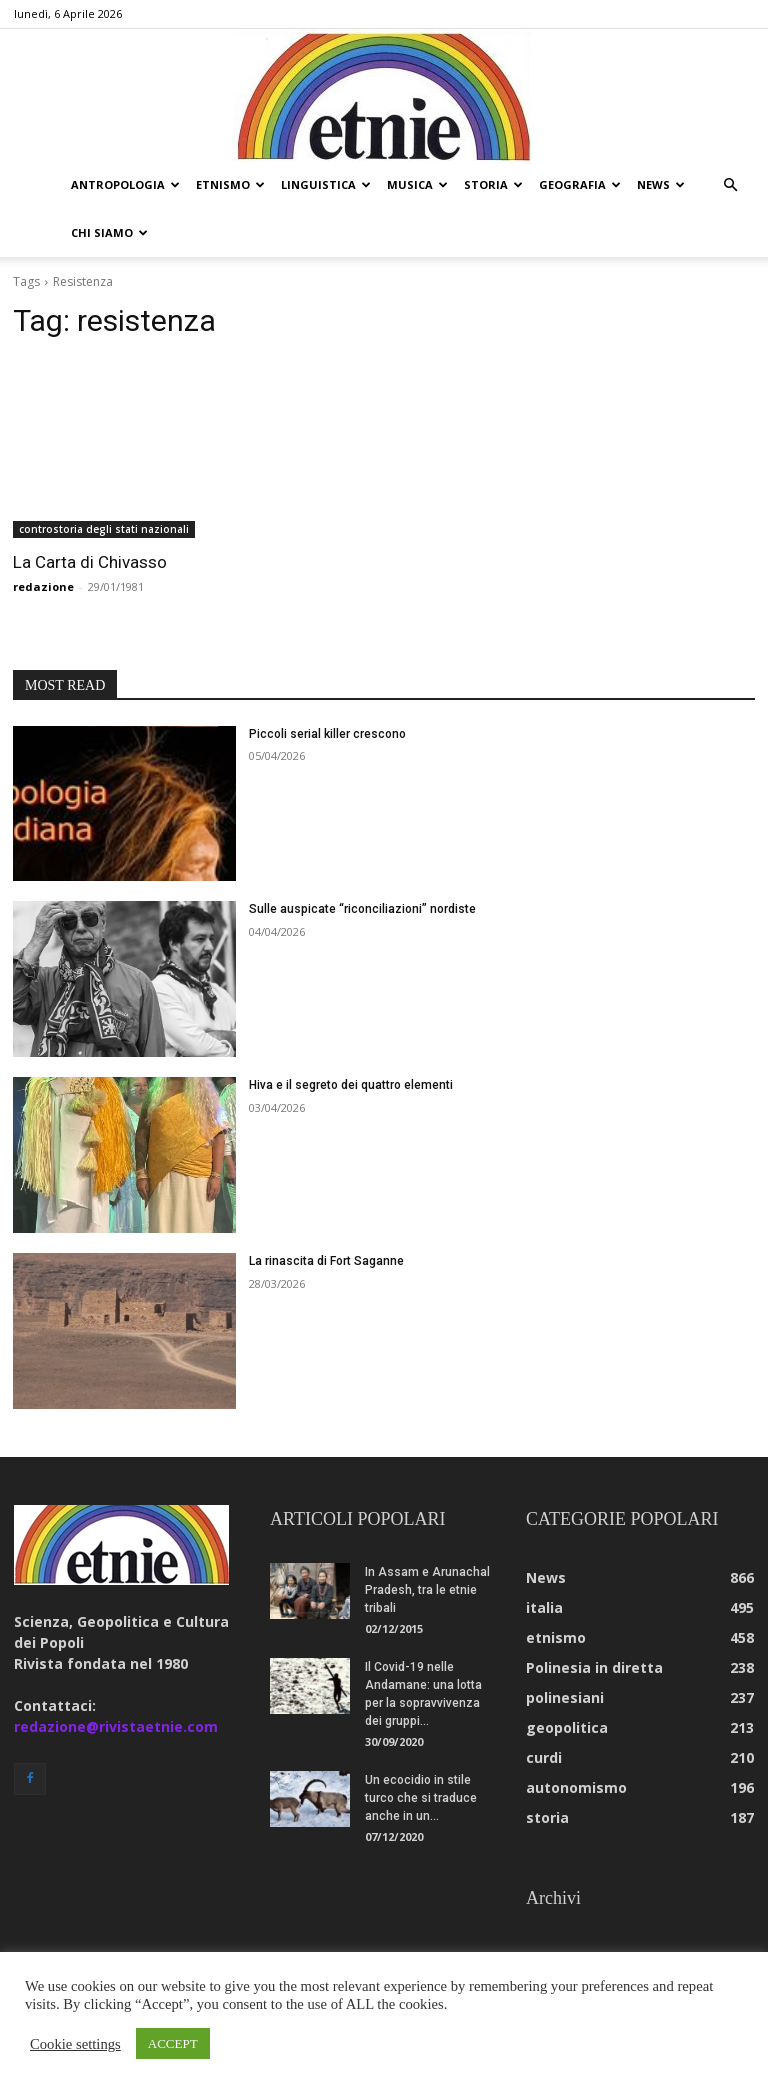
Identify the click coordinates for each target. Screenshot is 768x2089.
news (661, 184)
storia (493, 184)
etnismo (230, 184)
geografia (580, 184)
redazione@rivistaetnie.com (116, 1726)
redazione (43, 586)
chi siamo (109, 232)
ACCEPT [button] (173, 2043)
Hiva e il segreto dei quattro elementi (351, 1085)
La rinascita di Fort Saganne (326, 1261)
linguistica (326, 184)
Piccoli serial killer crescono (327, 734)
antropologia (125, 184)
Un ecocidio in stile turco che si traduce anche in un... (421, 1798)
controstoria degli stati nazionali (104, 529)
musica (417, 184)
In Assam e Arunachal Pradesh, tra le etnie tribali (427, 1590)
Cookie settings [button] (75, 2044)
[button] (730, 185)
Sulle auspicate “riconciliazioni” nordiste (362, 909)
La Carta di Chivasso (90, 562)
